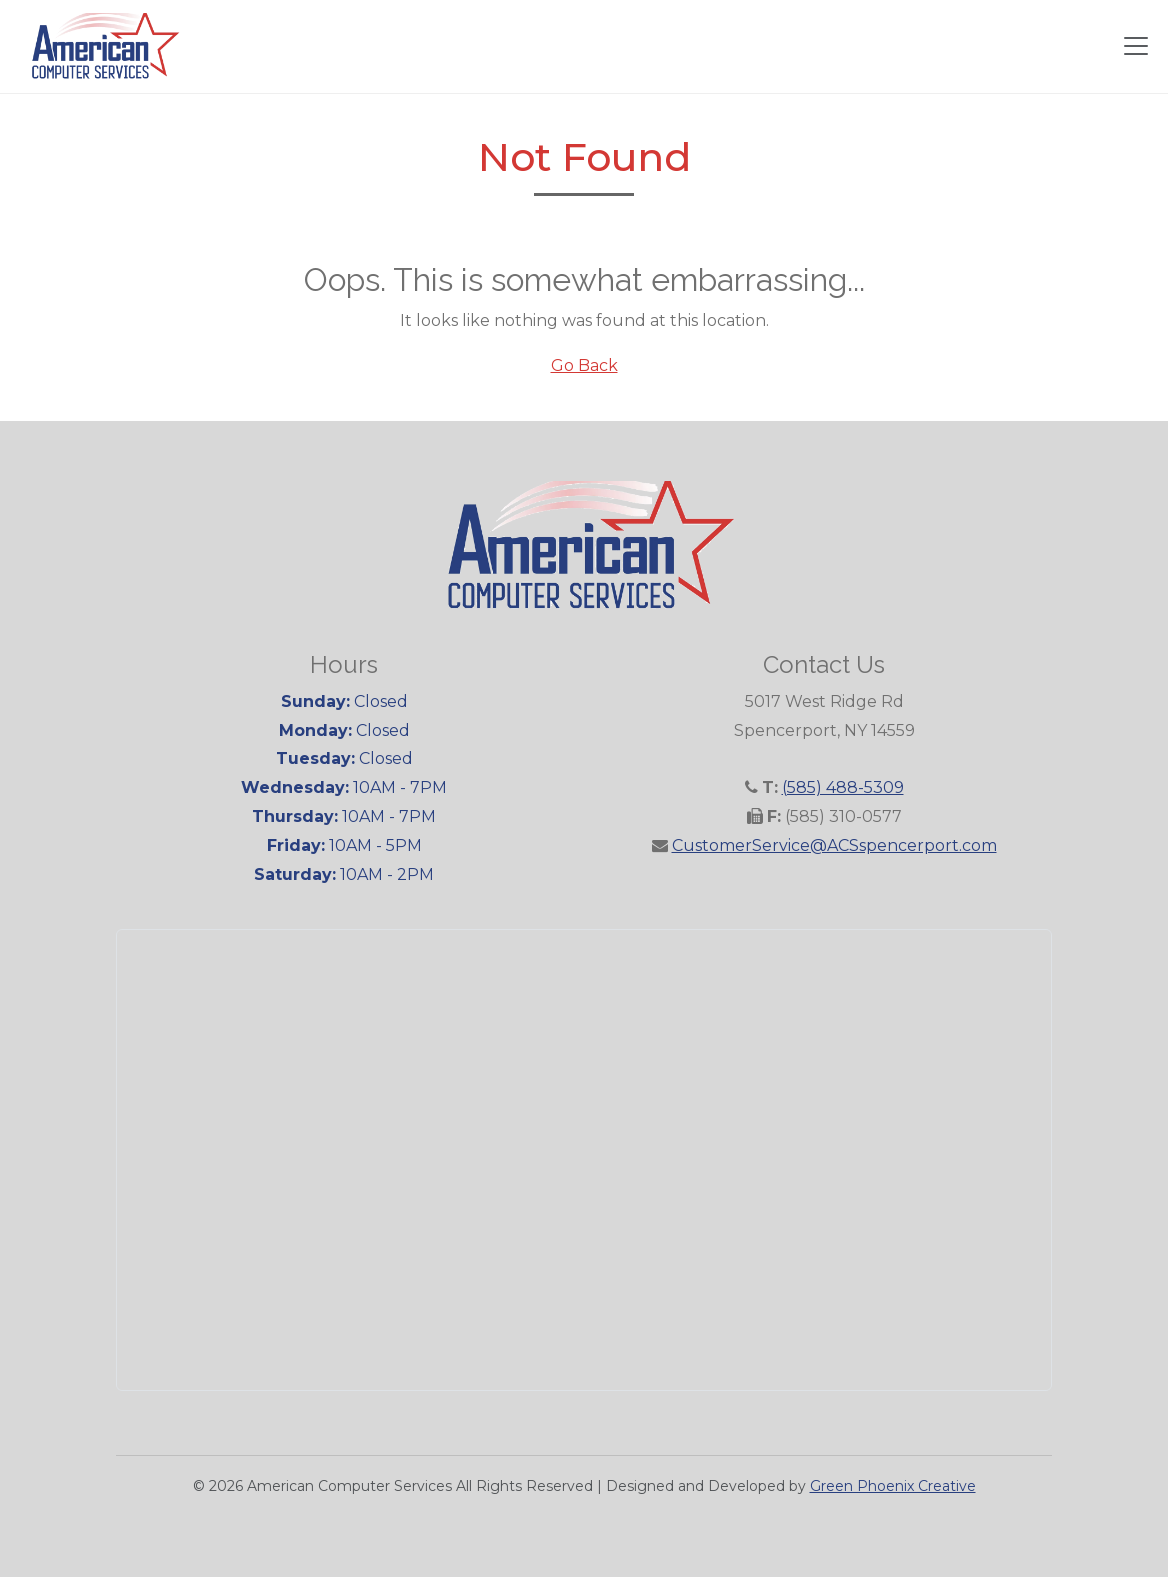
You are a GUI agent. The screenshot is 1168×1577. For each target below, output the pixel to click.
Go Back (584, 365)
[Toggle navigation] (1136, 46)
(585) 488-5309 (843, 787)
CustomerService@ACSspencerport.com (834, 845)
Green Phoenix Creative (893, 1486)
